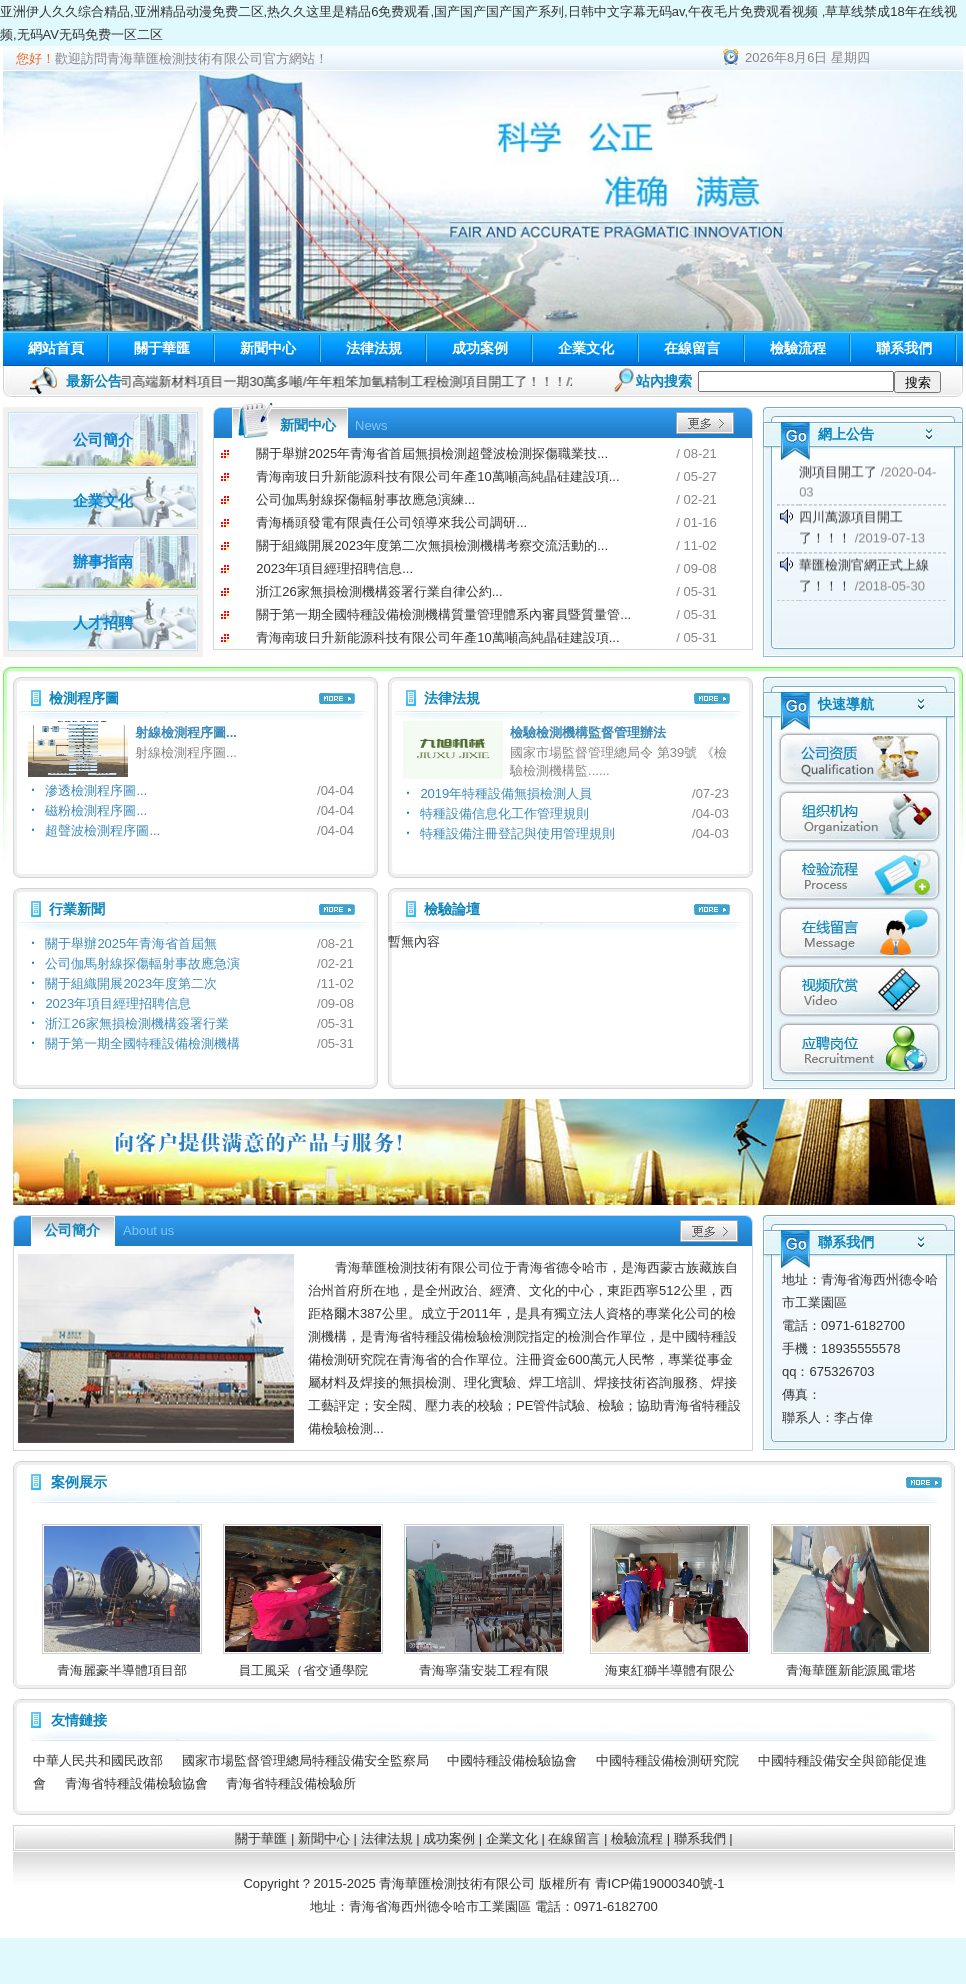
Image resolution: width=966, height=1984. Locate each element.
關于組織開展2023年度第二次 (131, 983)
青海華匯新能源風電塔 (870, 1670)
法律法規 (374, 348)
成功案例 (480, 348)
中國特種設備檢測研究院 (667, 1760)
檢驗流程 (798, 348)
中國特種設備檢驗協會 (512, 1760)
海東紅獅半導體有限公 (689, 1670)
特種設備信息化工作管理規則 (504, 813)
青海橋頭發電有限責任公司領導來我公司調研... (391, 522)
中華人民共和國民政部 (98, 1760)
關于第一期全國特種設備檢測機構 (142, 1043)
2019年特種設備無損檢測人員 (506, 793)
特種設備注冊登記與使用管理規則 (517, 833)
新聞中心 (268, 348)
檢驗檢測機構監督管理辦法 (588, 732)
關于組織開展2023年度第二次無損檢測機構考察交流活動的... (432, 545)
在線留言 (692, 348)
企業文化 (586, 348)
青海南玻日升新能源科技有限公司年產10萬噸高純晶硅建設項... (437, 476)
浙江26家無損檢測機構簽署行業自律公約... (379, 591)
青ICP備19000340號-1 (660, 1883)
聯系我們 (904, 348)
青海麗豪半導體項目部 (141, 1670)
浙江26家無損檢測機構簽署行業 (136, 1023)
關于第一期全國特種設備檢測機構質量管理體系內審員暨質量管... (443, 614)
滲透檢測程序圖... (96, 790)
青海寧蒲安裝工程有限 (503, 1670)
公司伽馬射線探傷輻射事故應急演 (142, 963)
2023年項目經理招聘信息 (118, 1003)
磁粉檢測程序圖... (96, 810)
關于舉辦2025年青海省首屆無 (131, 943)
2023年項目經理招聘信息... (334, 568)
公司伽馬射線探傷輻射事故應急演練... (365, 499)
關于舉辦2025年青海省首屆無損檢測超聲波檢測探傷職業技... (432, 453)
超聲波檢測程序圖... (102, 830)
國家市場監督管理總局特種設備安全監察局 (305, 1760)
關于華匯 (162, 348)
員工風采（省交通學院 (322, 1670)
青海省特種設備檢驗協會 (136, 1783)
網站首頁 (56, 348)
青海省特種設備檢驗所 (291, 1783)
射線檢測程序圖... (186, 732)
